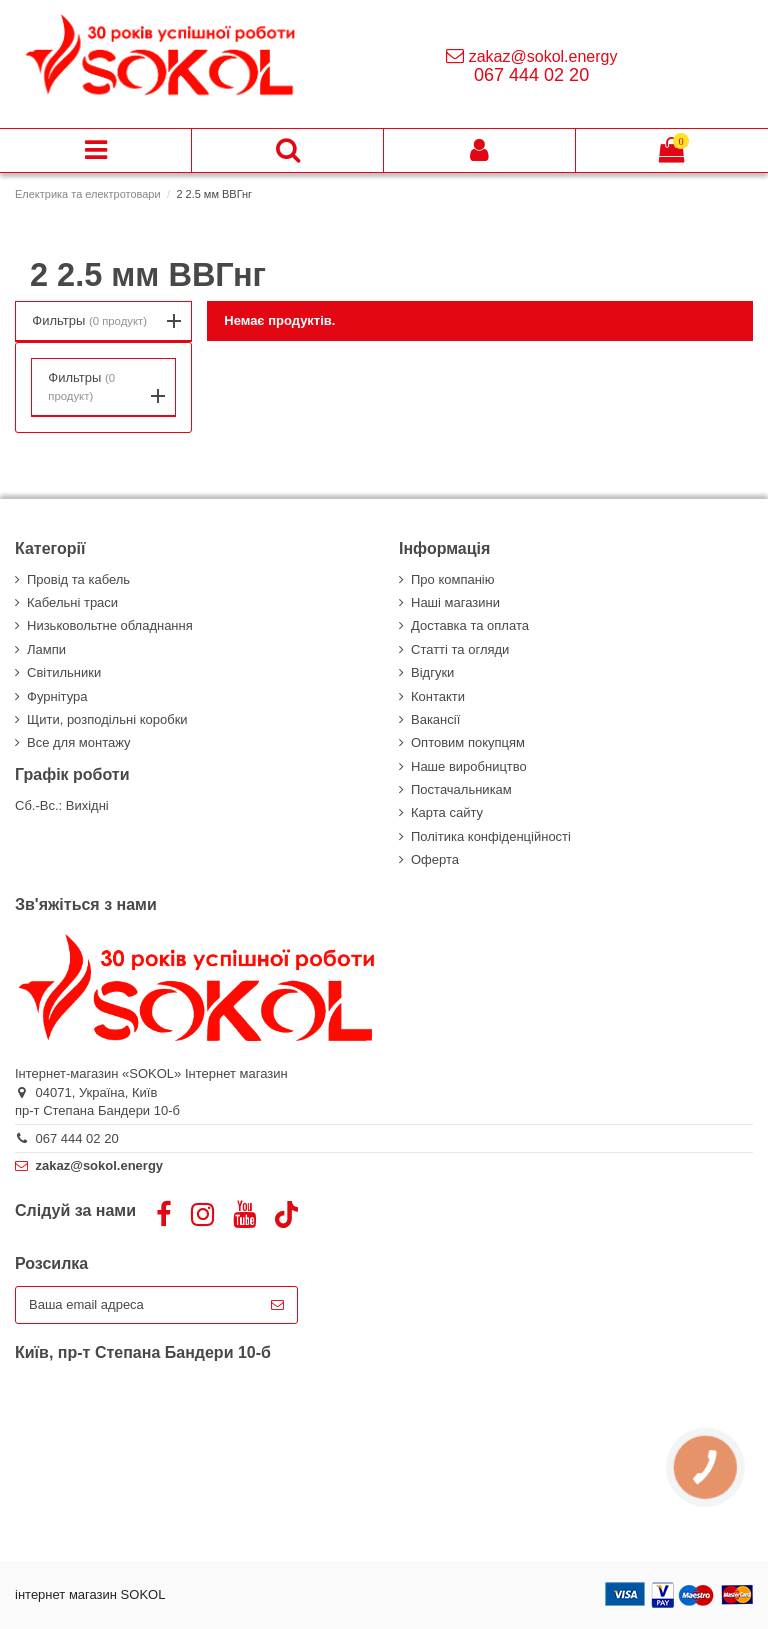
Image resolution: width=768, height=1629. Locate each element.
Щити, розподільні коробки (107, 719)
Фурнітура (57, 696)
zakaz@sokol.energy (543, 56)
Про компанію (453, 579)
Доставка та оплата (470, 625)
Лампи (46, 649)
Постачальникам (461, 789)
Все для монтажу (79, 742)
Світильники (64, 672)
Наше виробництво (469, 766)
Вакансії (435, 719)
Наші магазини (455, 602)
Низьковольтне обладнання (110, 625)
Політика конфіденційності (491, 836)
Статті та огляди (460, 649)
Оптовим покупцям (468, 742)
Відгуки (432, 672)
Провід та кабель (78, 579)
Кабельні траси (72, 602)
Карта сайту (447, 812)
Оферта (435, 859)
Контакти (438, 696)
